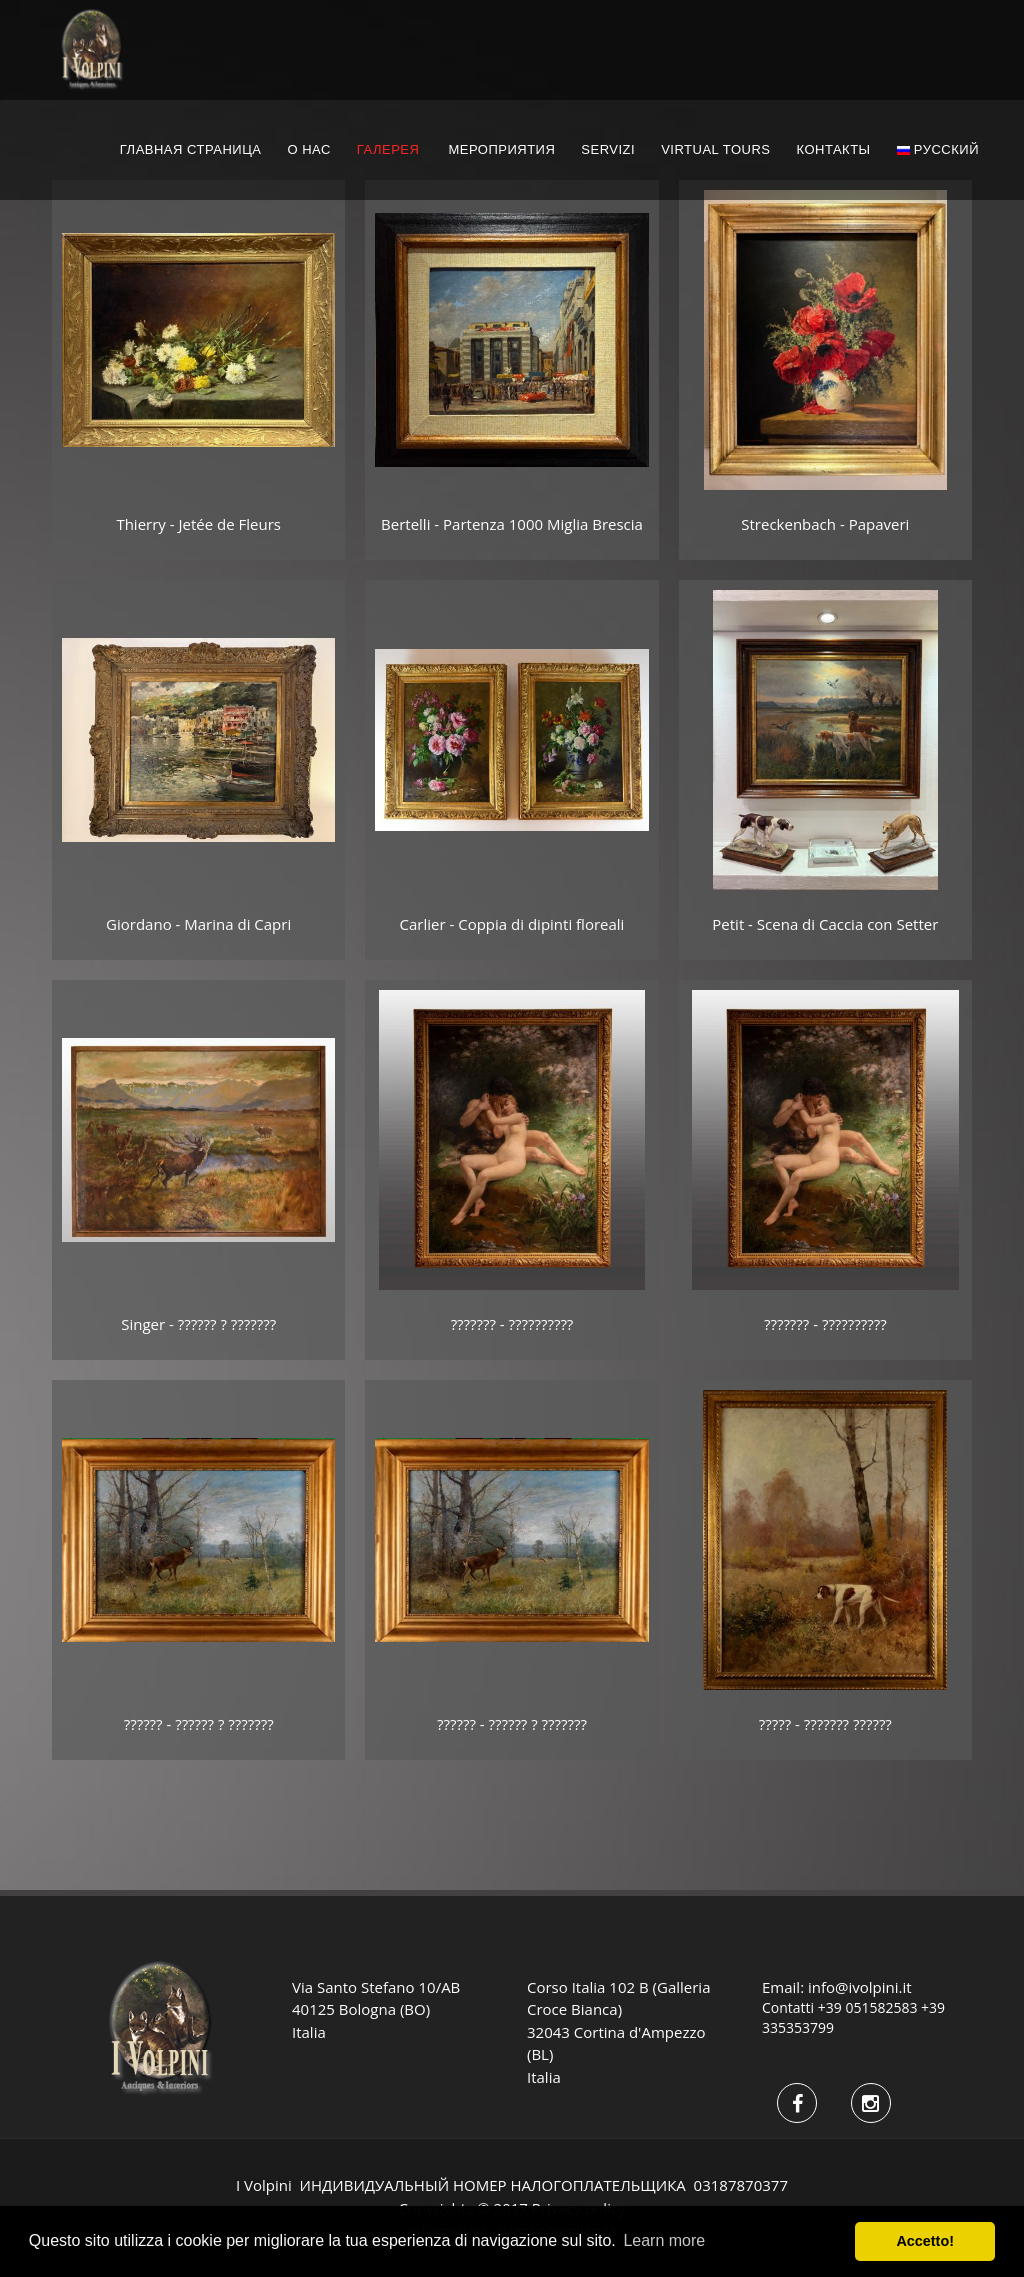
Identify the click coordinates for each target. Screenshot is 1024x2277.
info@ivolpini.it (860, 1987)
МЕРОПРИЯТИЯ (501, 149)
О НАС (308, 149)
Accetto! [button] (925, 2241)
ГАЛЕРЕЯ (388, 149)
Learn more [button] (664, 2240)
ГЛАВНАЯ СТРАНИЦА (191, 149)
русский (938, 149)
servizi (608, 149)
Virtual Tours (715, 149)
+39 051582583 (868, 2007)
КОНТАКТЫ (833, 149)
